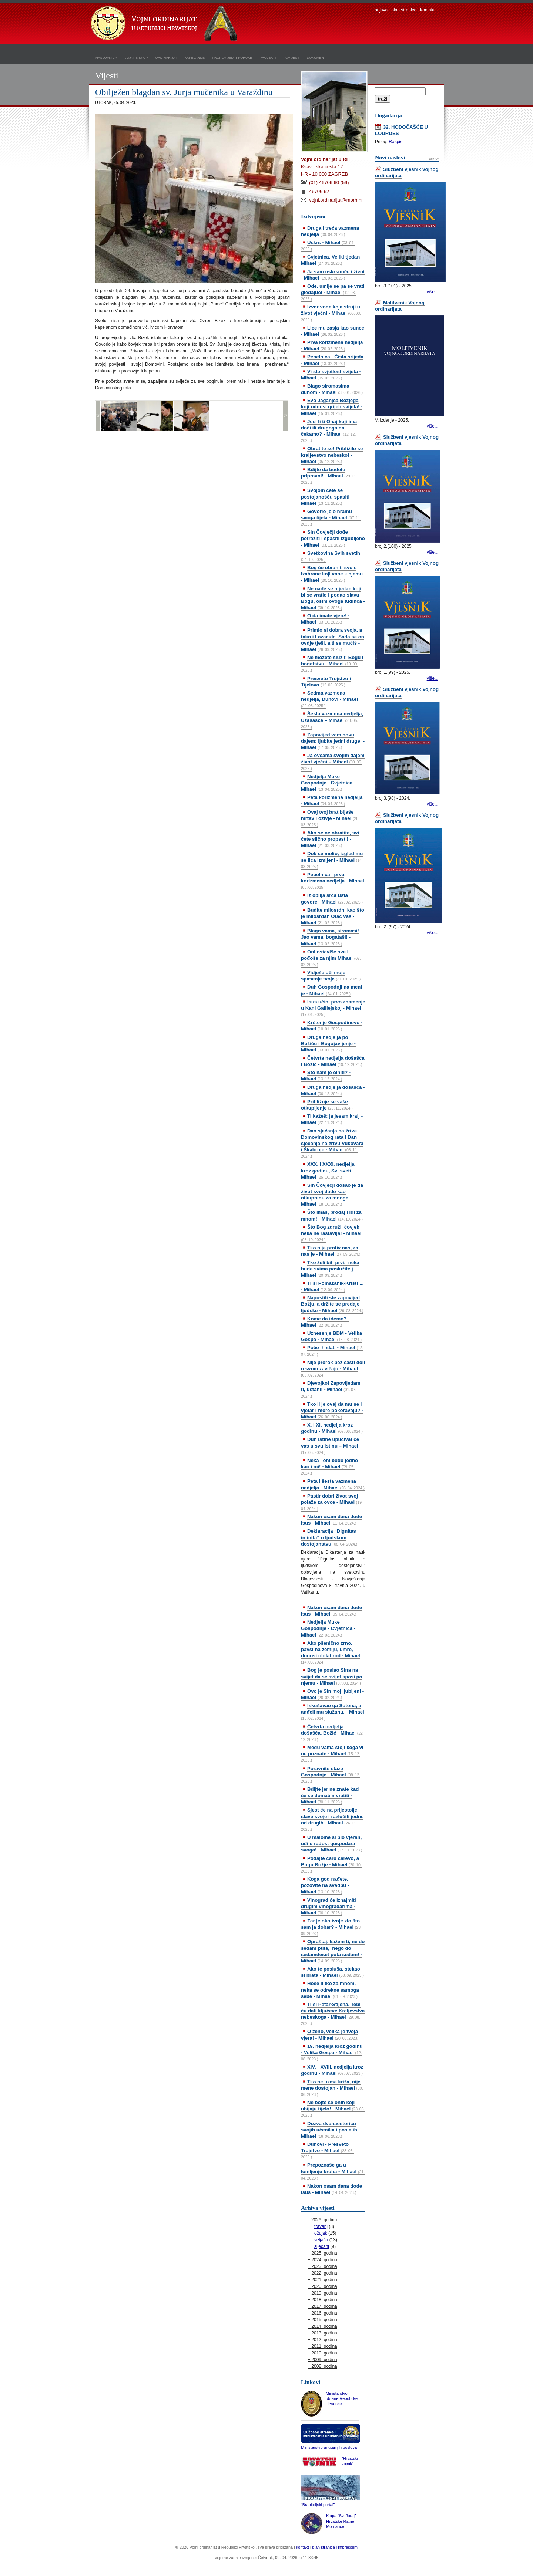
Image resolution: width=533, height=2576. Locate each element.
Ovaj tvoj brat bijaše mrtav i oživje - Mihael (330, 818)
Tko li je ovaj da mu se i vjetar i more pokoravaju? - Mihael (332, 1410)
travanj (321, 2226)
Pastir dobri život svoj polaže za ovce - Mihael (332, 1502)
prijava (381, 10)
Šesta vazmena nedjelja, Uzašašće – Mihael (332, 720)
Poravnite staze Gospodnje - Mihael (330, 1774)
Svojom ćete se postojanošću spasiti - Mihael (326, 496)
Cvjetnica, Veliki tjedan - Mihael (332, 260)
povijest (291, 57)
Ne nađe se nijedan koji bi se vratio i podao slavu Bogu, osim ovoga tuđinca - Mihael (333, 598)
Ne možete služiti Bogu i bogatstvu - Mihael (332, 663)
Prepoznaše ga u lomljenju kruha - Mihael (333, 2171)
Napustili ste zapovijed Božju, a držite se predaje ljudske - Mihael (332, 1304)
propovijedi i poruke (232, 57)
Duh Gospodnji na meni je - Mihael (331, 990)
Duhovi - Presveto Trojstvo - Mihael (327, 2150)
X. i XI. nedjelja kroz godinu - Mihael (332, 1428)
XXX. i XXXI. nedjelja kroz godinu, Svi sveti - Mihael (328, 1170)
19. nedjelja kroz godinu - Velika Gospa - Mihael (332, 2052)
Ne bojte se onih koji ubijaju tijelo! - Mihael (333, 2108)
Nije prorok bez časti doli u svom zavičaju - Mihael (333, 1368)
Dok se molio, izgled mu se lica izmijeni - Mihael (332, 859)
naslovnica (106, 57)
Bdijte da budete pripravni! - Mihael (329, 476)
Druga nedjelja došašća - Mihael (333, 1090)
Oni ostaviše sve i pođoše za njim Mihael (331, 958)
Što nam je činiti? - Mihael (326, 1075)
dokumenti (317, 57)
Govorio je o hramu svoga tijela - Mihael (331, 517)
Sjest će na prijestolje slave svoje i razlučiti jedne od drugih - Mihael (332, 1819)
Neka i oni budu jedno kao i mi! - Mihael (329, 1466)
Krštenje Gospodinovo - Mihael (331, 1026)
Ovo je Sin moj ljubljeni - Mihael (332, 1694)
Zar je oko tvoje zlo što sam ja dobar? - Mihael (331, 1927)
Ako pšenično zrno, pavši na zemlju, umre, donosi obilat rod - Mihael (330, 1652)
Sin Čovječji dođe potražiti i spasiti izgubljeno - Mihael (333, 538)
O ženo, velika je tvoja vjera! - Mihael (330, 2034)
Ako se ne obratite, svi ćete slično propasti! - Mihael (330, 839)
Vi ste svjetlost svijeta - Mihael (331, 375)
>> (285, 416)
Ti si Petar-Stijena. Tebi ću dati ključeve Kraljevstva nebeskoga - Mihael (333, 2014)
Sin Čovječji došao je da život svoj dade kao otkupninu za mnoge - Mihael (332, 1194)
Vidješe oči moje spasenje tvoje (331, 976)
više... (432, 291)
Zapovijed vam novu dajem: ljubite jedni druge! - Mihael (333, 741)
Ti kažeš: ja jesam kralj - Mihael (332, 1119)
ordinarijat (166, 57)
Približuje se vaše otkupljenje (327, 1105)
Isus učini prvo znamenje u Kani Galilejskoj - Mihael (333, 1008)
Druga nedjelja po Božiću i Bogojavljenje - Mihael (328, 1043)
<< (98, 416)
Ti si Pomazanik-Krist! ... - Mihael (332, 1286)
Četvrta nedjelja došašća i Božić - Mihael (333, 1061)
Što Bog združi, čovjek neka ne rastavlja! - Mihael (331, 1233)
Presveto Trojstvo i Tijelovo (326, 682)
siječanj (321, 2246)
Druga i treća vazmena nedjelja (330, 231)
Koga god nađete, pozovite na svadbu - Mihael (325, 1885)
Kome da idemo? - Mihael (325, 1322)
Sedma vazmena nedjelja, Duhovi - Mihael (329, 699)
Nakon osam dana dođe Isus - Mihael (331, 1520)
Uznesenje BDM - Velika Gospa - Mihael (331, 1336)
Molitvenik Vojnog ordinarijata (400, 306)
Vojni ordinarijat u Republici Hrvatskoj (165, 24)
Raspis (395, 141)
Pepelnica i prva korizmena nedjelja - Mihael (332, 880)
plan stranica (403, 10)
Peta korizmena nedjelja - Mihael (332, 800)
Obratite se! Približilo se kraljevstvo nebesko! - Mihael (332, 455)
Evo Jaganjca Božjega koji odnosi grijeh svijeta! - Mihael (331, 407)
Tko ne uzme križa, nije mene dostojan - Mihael (332, 2088)
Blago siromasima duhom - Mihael (332, 389)
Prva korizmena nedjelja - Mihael (332, 345)
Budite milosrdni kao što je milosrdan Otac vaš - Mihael (332, 916)
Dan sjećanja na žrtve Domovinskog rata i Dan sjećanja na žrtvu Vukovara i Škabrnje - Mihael (332, 1143)
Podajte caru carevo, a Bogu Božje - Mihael (331, 1864)
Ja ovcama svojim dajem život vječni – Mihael (333, 761)
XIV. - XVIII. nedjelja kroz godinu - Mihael (332, 2070)
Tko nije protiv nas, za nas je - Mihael (330, 1251)
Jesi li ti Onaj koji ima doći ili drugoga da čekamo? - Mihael (329, 431)
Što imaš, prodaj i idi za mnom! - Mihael (332, 1215)
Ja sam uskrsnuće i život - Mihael (333, 275)
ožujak (320, 2233)
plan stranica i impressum (335, 2547)
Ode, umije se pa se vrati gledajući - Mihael (333, 292)
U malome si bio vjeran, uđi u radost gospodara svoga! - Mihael (331, 1843)
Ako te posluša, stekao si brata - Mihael (332, 1972)
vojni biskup (136, 57)
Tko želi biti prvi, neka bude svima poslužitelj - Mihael (330, 1269)
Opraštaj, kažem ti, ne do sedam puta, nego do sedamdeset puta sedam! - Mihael (333, 1951)
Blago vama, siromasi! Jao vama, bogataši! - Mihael (330, 937)
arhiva (434, 158)
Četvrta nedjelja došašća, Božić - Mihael (332, 1733)
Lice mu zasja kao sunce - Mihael (332, 331)
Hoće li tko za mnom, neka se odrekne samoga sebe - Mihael (330, 1990)
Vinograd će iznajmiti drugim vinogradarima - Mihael (328, 1906)
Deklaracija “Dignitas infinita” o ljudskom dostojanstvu (329, 1537)
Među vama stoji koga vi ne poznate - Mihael (332, 1753)
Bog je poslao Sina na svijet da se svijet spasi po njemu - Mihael (331, 1676)
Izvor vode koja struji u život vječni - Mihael (331, 313)
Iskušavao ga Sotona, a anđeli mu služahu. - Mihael (332, 1712)
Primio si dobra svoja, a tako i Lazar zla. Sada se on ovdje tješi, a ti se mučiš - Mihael (332, 639)
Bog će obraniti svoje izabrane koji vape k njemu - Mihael (332, 574)
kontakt (427, 10)
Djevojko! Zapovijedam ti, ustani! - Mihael (331, 1389)
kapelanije (195, 57)
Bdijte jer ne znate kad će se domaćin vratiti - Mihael (330, 1795)
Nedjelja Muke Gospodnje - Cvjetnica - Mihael (328, 783)
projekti (267, 57)
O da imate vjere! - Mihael (325, 619)
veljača (321, 2239)
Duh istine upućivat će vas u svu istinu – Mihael (330, 1445)
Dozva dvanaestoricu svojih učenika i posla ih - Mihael (330, 2130)
